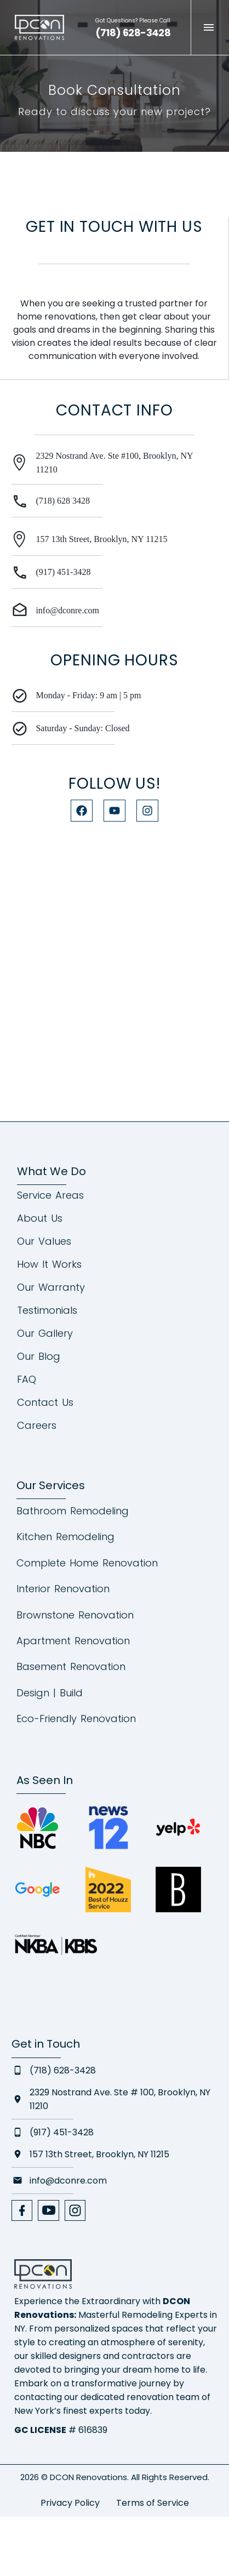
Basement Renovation (70, 1666)
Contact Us (45, 1402)
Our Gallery (45, 1333)
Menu (209, 27)
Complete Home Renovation (87, 1563)
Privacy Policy (70, 2503)
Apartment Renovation (73, 1640)
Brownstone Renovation (75, 1615)
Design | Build (49, 1692)
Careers (36, 1426)
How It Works (49, 1264)
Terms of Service (152, 2503)
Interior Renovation (63, 1588)
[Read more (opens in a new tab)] (134, 27)
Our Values (44, 1241)
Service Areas (50, 1195)
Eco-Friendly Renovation (76, 1718)
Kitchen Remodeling (65, 1536)
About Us (39, 1218)
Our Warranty (51, 1287)
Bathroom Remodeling (72, 1510)
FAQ (26, 1379)
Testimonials (47, 1310)
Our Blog (38, 1356)
